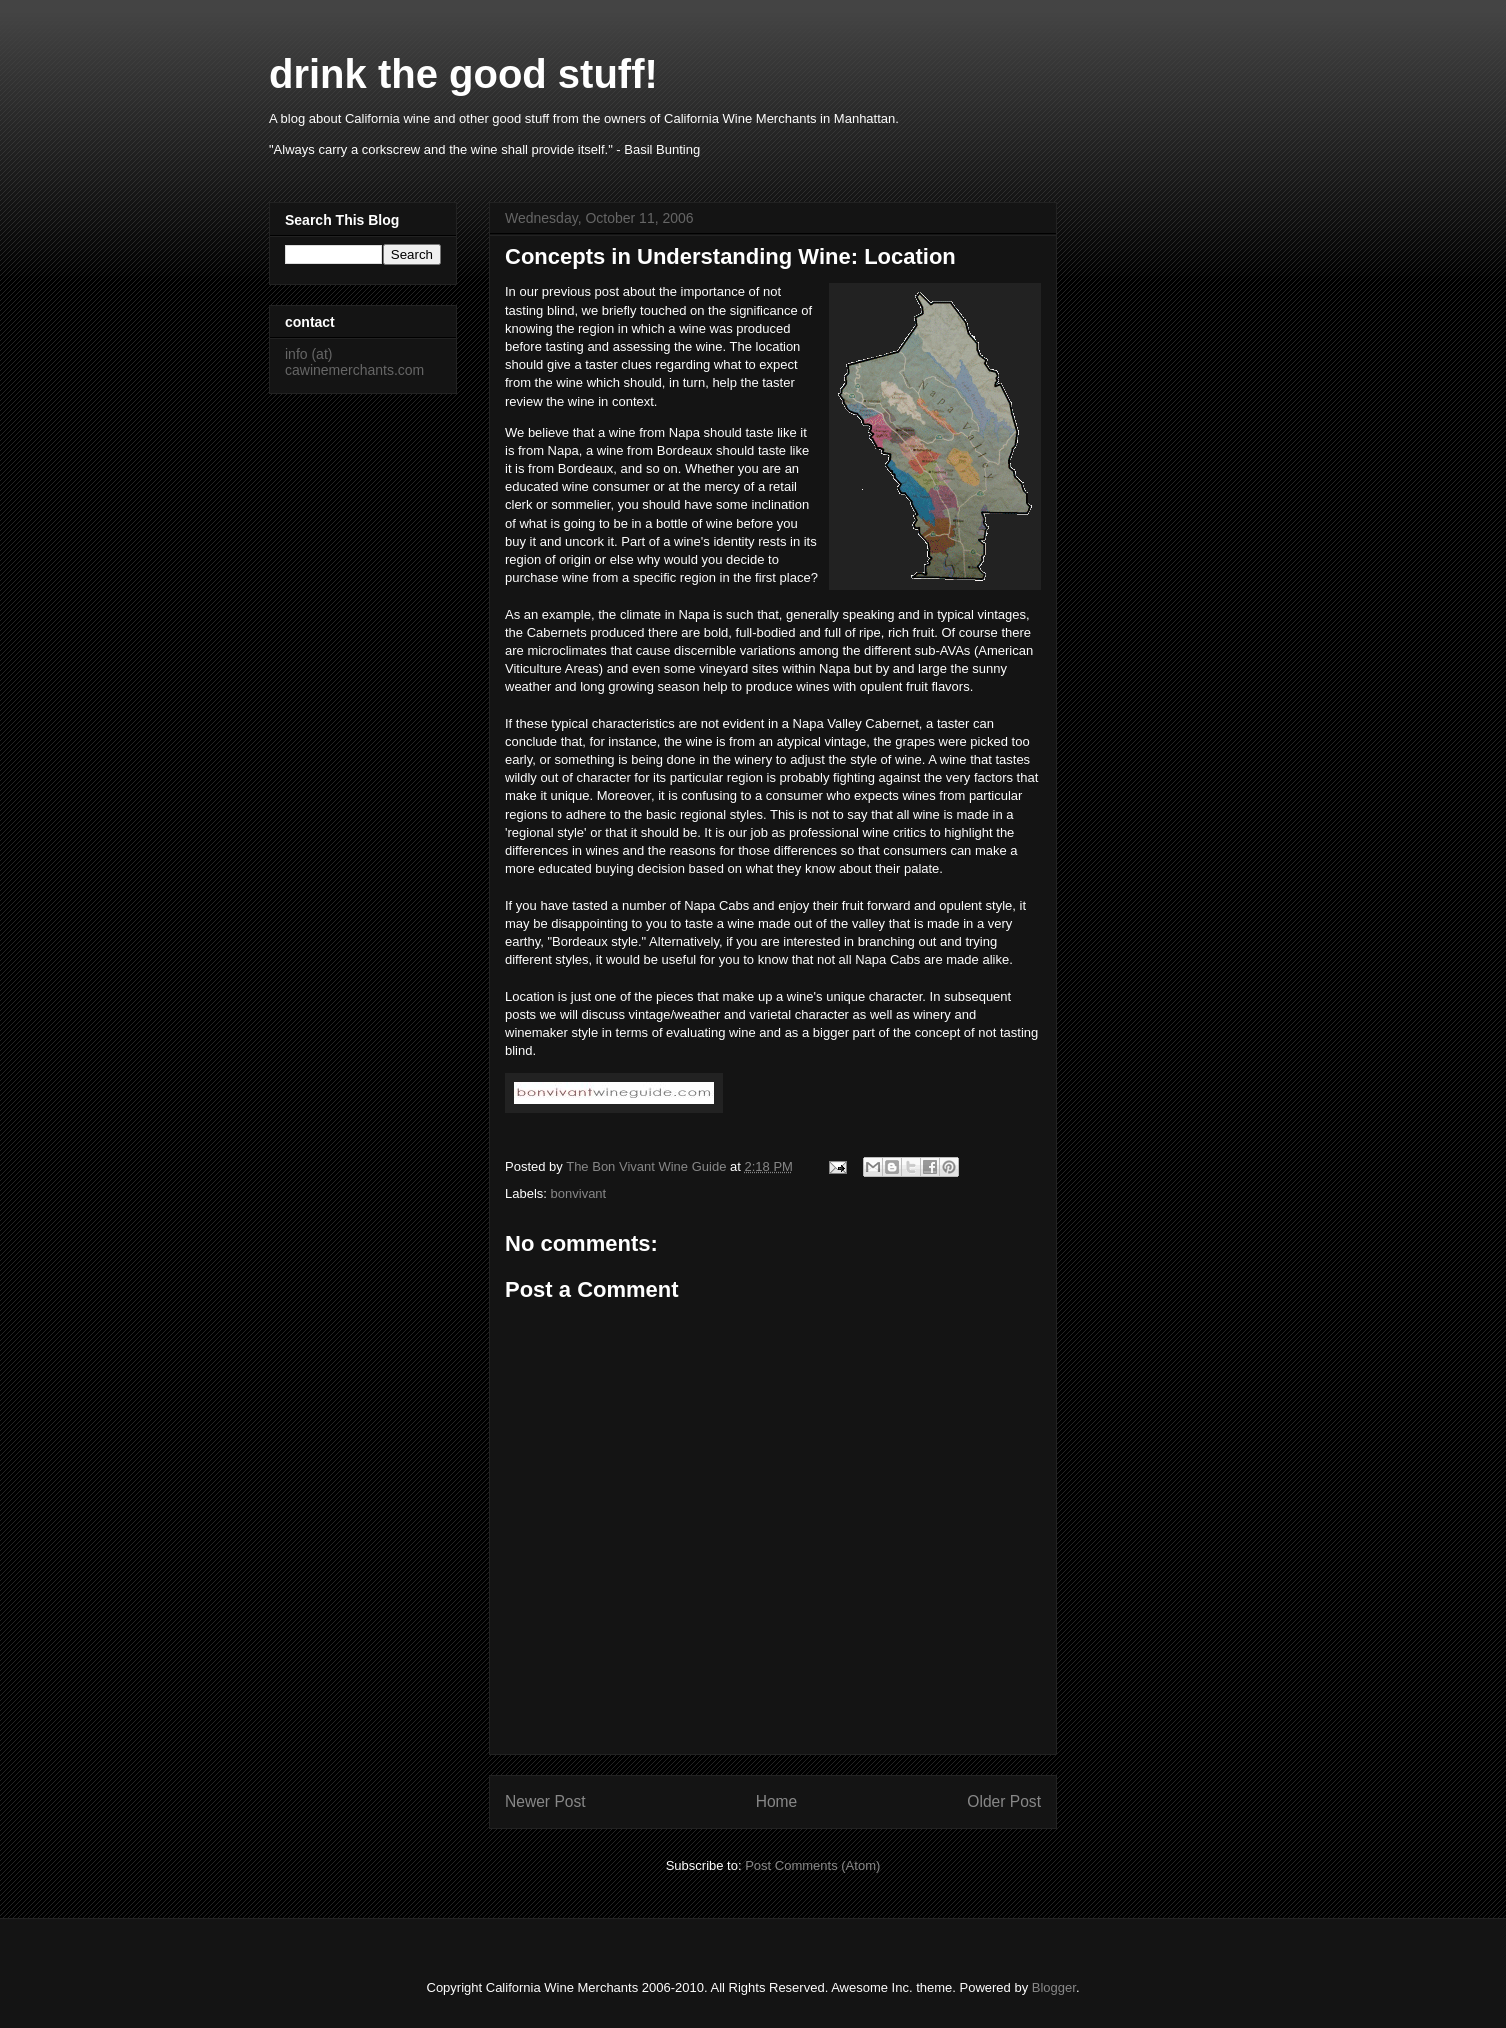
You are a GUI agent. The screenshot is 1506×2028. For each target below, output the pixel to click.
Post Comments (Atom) (812, 1865)
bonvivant (579, 1193)
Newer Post (545, 1801)
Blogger (1054, 1987)
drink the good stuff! (463, 74)
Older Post (1004, 1801)
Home (777, 1801)
